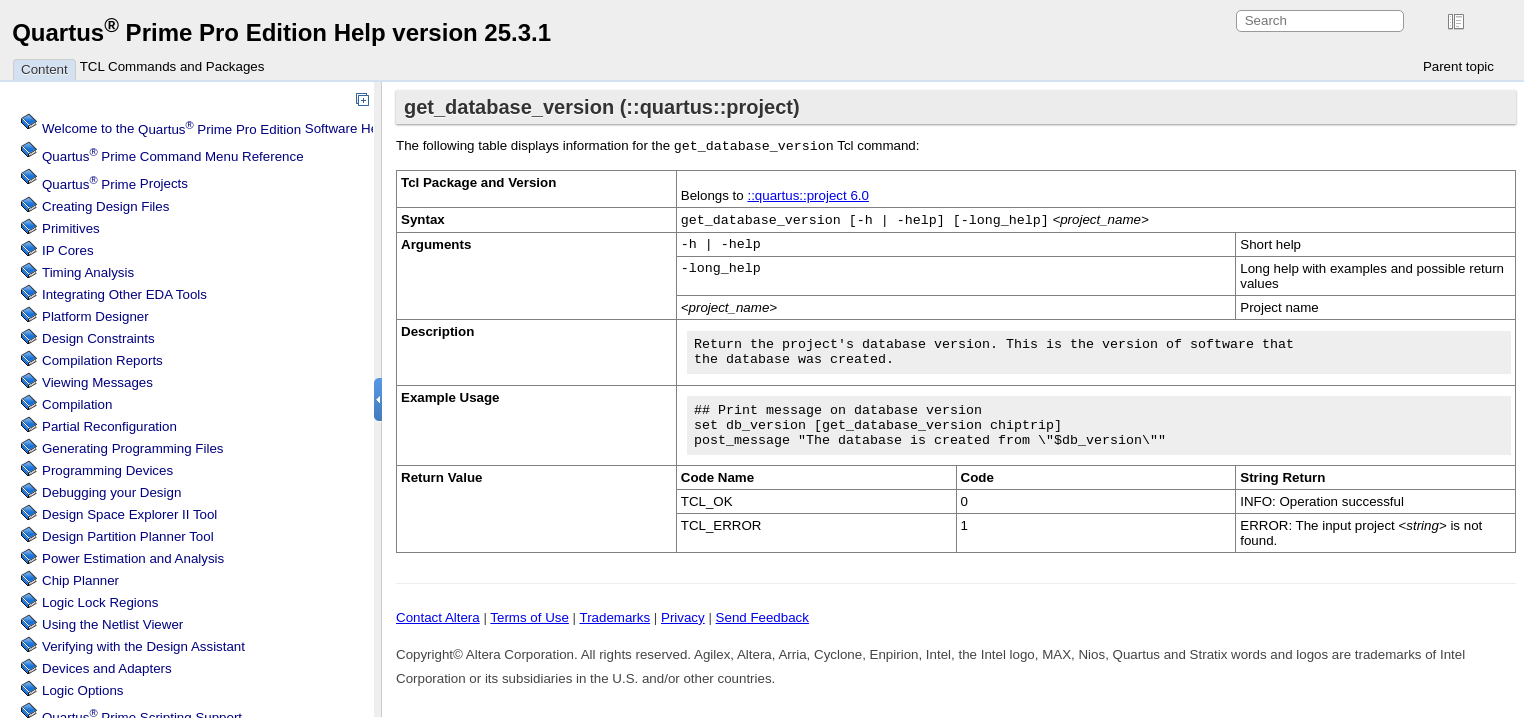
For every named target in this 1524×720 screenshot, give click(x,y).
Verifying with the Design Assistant (143, 646)
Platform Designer (95, 316)
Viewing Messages (97, 382)
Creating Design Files (105, 206)
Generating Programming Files (133, 448)
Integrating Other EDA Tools (124, 294)
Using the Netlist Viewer (112, 624)
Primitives (71, 228)
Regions (100, 602)
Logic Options (83, 690)
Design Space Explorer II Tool (129, 514)
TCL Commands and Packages (172, 66)
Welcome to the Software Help (215, 129)
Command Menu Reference (173, 156)
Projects (115, 184)
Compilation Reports (102, 360)
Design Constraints (98, 338)
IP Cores (68, 250)
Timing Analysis (88, 272)
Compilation (77, 404)
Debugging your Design (111, 492)
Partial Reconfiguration (109, 426)
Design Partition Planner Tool (128, 536)
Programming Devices (107, 470)
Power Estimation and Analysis (133, 558)
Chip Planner (80, 580)
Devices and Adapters (107, 668)
